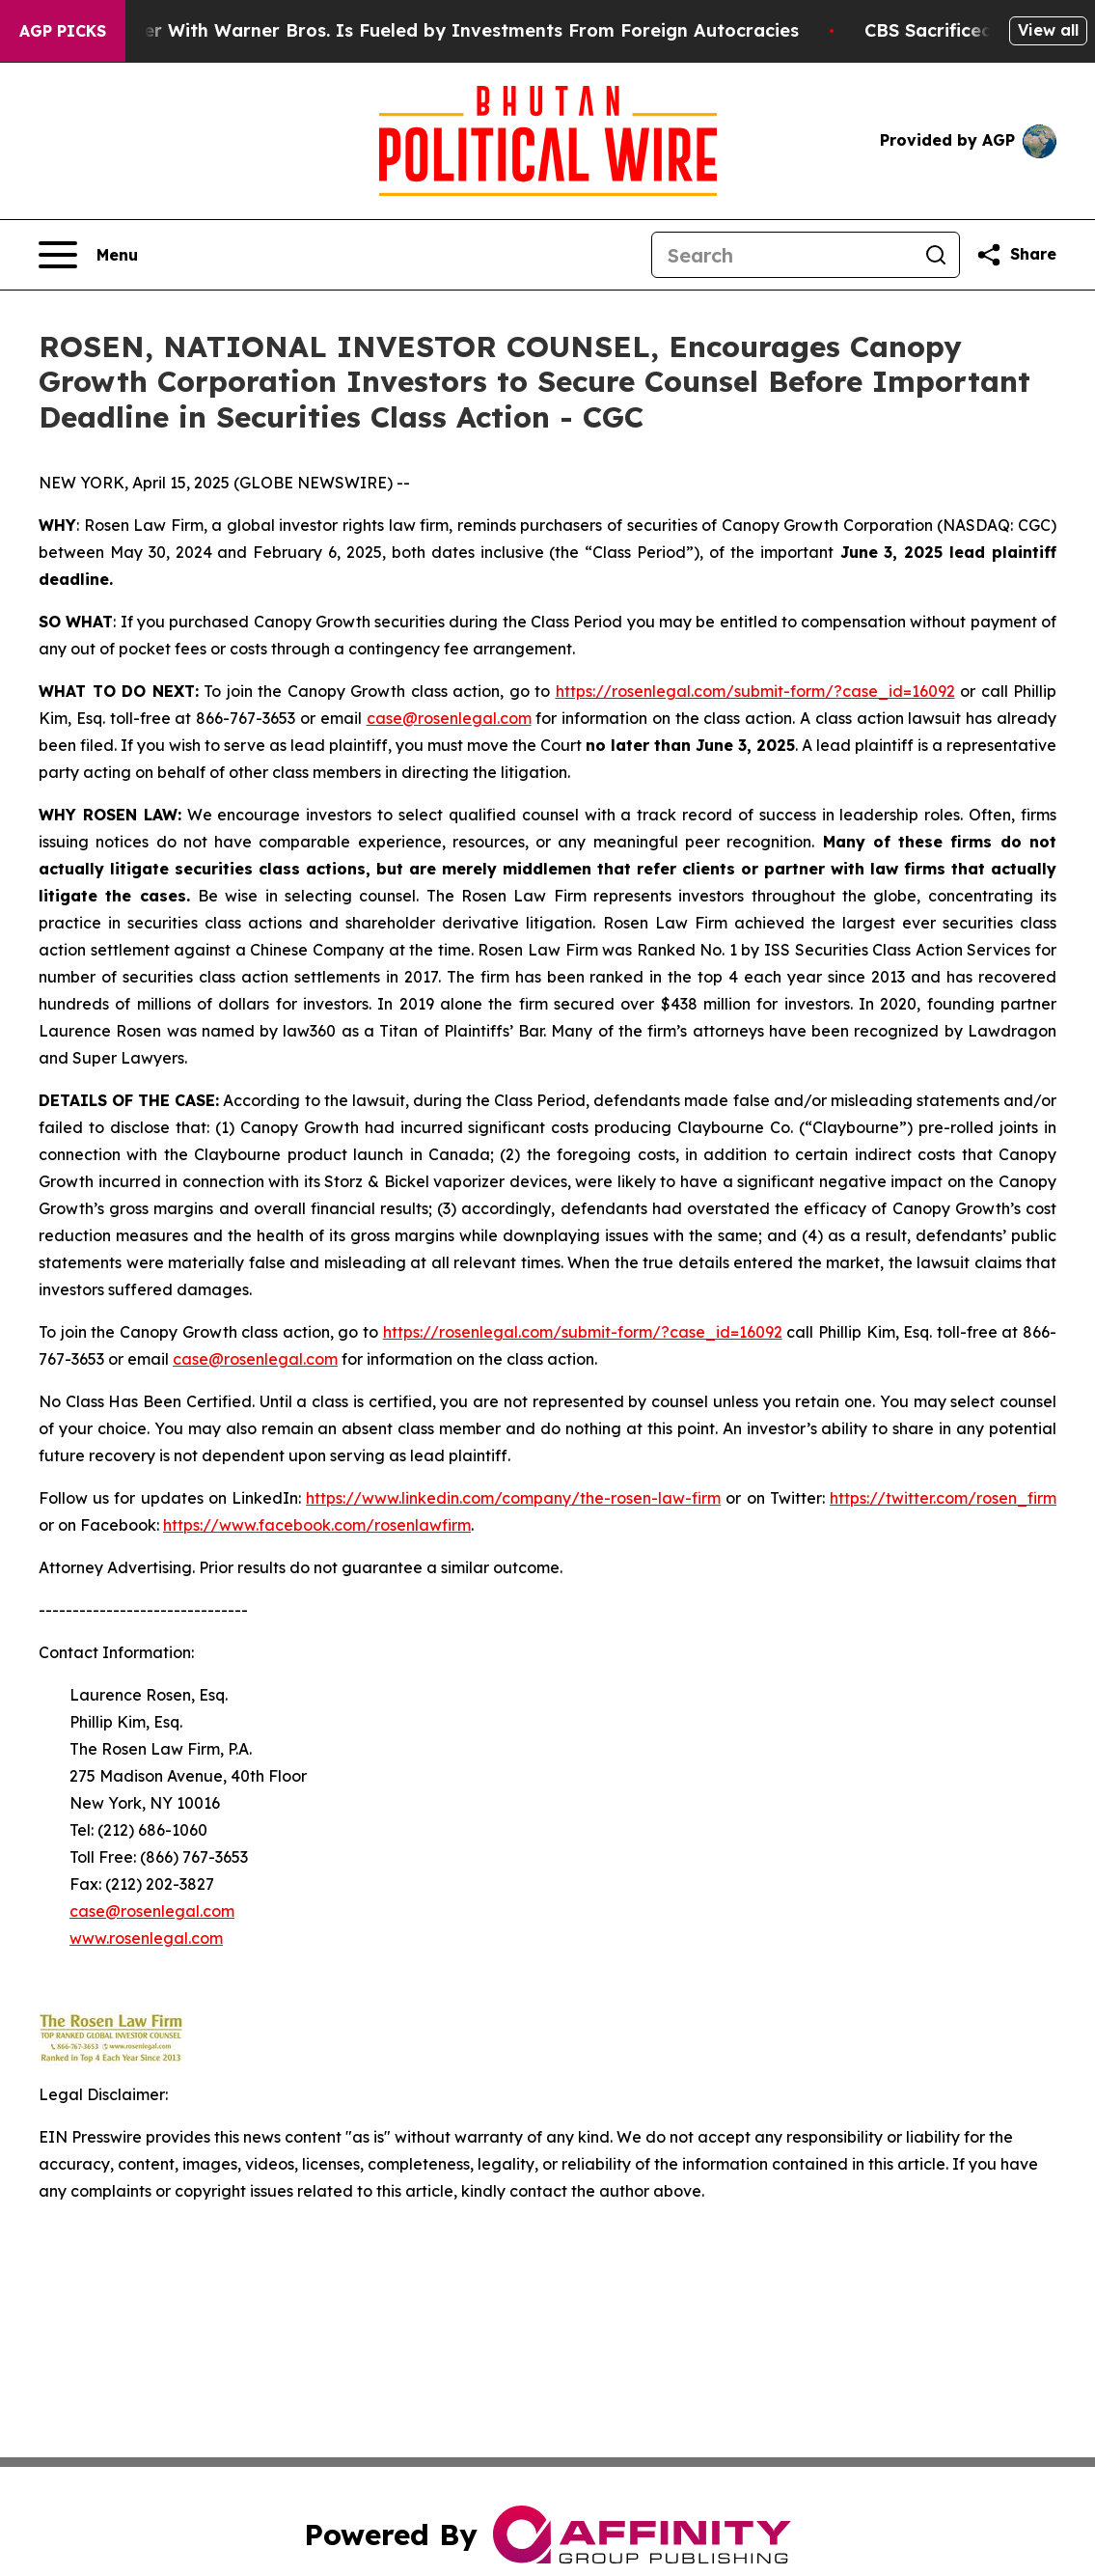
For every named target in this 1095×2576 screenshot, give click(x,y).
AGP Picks (62, 31)
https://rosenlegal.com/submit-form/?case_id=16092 (755, 691)
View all (1048, 30)
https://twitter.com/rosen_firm (943, 1498)
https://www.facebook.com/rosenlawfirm (317, 1525)
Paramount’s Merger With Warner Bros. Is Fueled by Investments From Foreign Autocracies (421, 30)
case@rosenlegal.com (449, 718)
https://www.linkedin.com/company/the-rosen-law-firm (513, 1498)
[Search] (782, 255)
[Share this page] (1015, 254)
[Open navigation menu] (88, 254)
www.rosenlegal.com (146, 1938)
